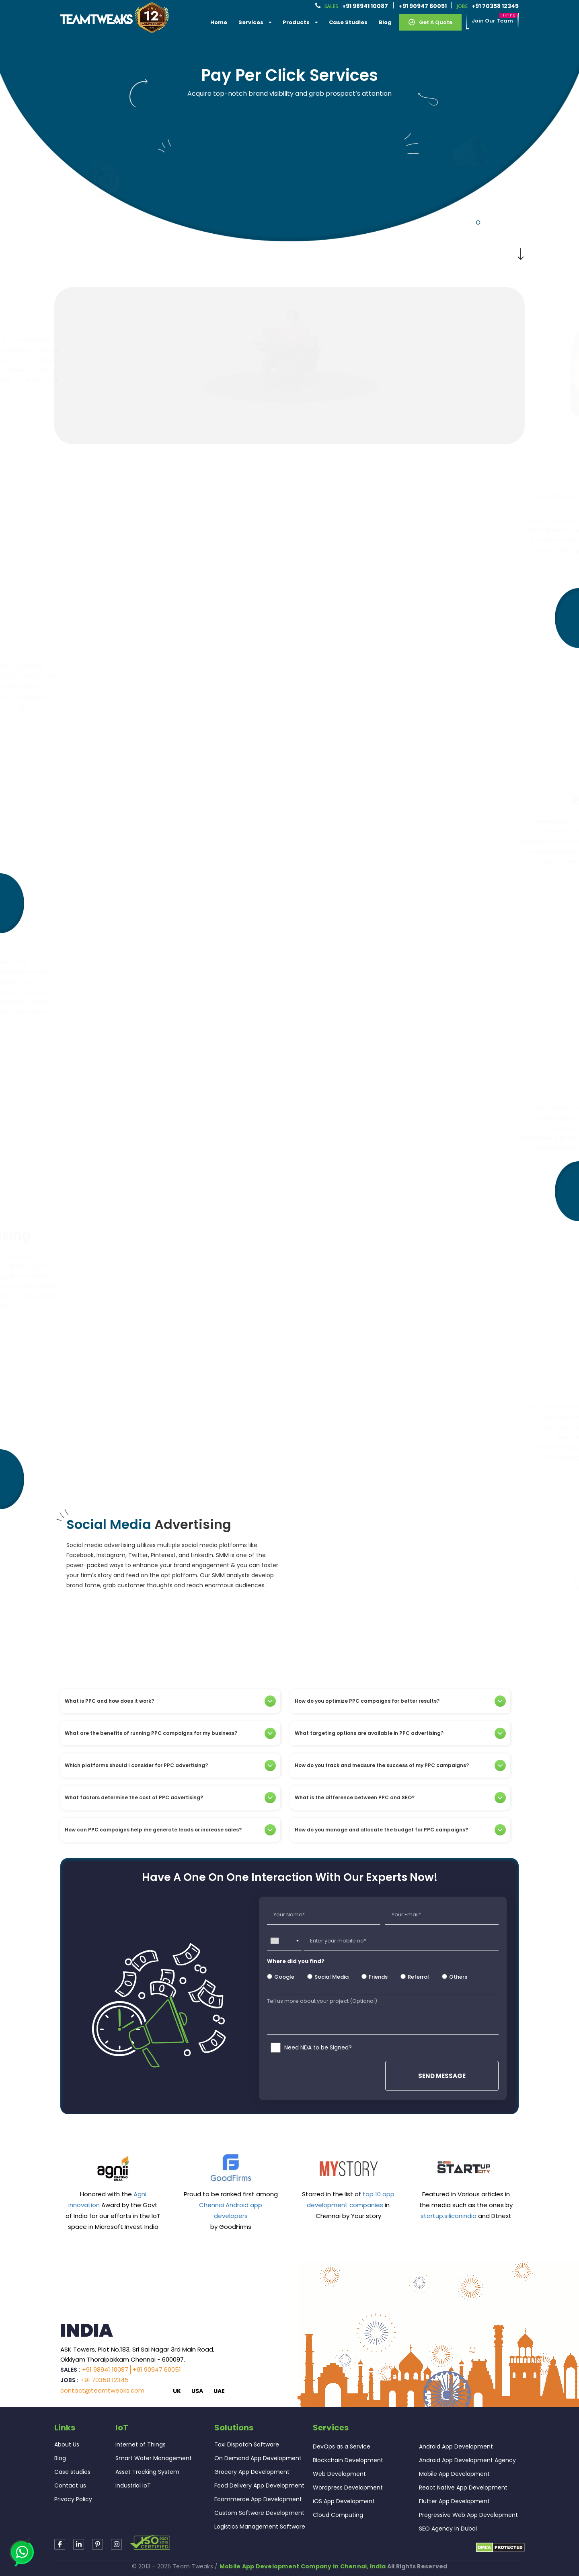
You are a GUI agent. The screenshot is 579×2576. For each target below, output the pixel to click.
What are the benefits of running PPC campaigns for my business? (170, 1733)
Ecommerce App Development (258, 2499)
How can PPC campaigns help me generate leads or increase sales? (170, 1829)
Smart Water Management (153, 2458)
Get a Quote (430, 22)
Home (218, 22)
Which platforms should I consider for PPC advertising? (170, 1765)
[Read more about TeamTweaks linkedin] (78, 2544)
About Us (66, 2444)
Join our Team (492, 21)
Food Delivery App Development (259, 2485)
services (254, 22)
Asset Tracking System (147, 2472)
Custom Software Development (259, 2513)
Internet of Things (140, 2444)
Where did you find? (295, 1961)
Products (300, 22)
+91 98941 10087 (365, 6)
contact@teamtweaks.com (102, 2390)
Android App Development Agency (467, 2460)
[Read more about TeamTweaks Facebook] (59, 2544)
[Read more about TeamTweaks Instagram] (97, 2544)
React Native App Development (463, 2487)
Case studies (72, 2472)
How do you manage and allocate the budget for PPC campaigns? (400, 1829)
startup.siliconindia (448, 2216)
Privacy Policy (73, 2499)
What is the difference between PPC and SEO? (400, 1797)
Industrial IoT (133, 2485)
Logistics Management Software (259, 2527)
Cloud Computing (338, 2515)
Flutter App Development (454, 2501)
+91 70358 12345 (495, 6)
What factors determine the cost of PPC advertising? (170, 1797)
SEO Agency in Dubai (448, 2529)
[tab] (170, 1701)
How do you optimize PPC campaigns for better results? (400, 1701)
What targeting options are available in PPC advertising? (400, 1733)
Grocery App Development (252, 2472)
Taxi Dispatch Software (246, 2444)
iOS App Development (344, 2501)
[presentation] (326, 2075)
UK (177, 2391)
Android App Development (456, 2446)
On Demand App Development (258, 2458)
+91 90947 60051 (423, 6)
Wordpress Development (348, 2487)
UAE (219, 2391)
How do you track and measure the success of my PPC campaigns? (400, 1765)
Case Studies (348, 22)
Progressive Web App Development (468, 2515)
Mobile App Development (454, 2474)
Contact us (70, 2485)
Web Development (339, 2474)
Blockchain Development (348, 2460)
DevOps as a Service (341, 2446)
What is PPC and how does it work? (170, 1701)
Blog (385, 22)
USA (197, 2391)
